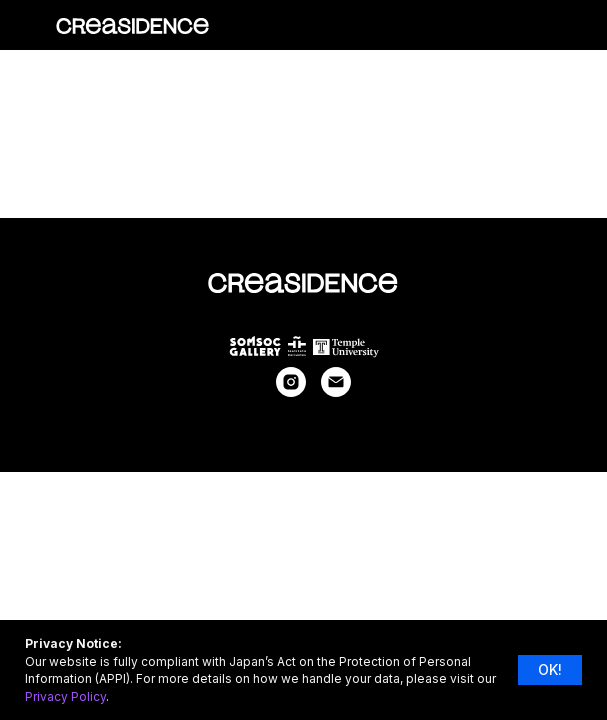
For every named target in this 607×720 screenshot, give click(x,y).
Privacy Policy (65, 696)
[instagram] (291, 391)
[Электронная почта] (336, 391)
